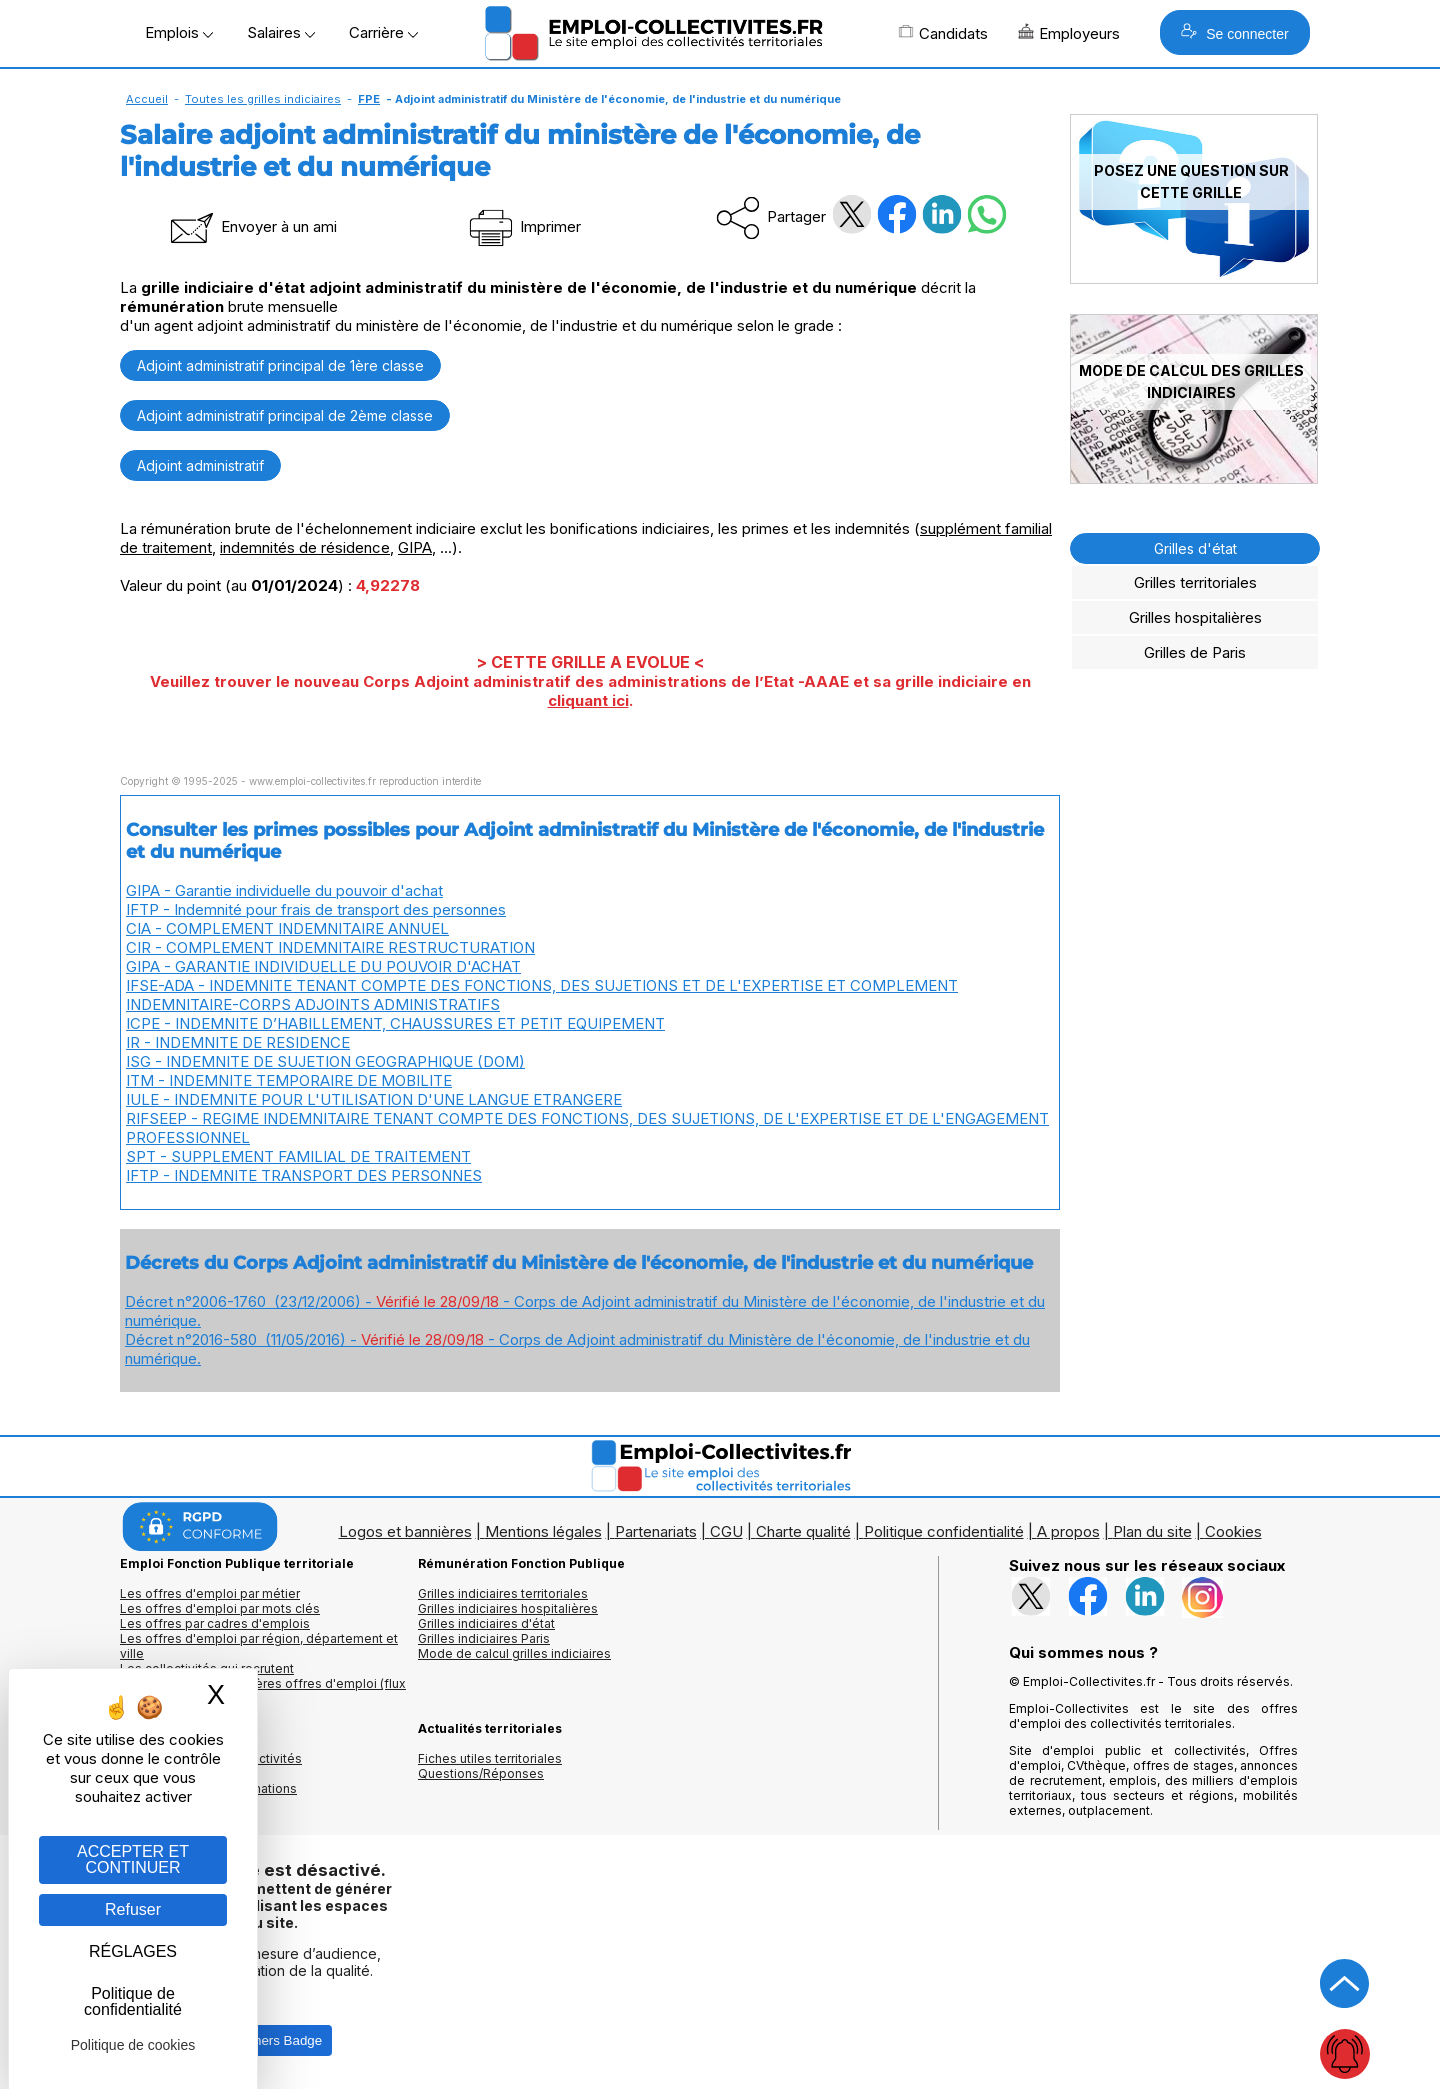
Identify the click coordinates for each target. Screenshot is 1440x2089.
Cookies (1233, 1531)
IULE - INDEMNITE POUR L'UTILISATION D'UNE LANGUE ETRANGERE (374, 1099)
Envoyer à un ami (252, 226)
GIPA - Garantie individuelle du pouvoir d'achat (284, 890)
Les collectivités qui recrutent (207, 1668)
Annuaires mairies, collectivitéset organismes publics (211, 1766)
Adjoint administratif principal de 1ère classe (280, 365)
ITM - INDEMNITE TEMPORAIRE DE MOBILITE (289, 1080)
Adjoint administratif (200, 465)
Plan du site (1152, 1531)
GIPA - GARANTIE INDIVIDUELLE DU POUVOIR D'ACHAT (323, 966)
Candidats (943, 33)
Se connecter (1234, 32)
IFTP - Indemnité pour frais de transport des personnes (316, 909)
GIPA (415, 547)
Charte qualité (803, 1531)
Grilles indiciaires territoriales (503, 1593)
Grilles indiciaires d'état (486, 1623)
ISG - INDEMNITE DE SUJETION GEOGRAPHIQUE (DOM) (325, 1061)
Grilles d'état (1195, 548)
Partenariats (656, 1531)
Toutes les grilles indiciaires (263, 99)
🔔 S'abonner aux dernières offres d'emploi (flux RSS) (263, 1691)
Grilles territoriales (1195, 582)
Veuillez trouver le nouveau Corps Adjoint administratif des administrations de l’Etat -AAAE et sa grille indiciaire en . (590, 691)
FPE (369, 99)
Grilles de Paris (1195, 652)
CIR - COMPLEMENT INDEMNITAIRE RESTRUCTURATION (330, 947)
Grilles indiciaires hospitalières (508, 1608)
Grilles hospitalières (1195, 617)
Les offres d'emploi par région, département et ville (259, 1646)
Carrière (383, 32)
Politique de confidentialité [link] (133, 2001)
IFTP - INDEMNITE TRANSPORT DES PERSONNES (304, 1175)
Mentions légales (543, 1531)
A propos (1068, 1531)
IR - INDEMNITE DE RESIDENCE (238, 1042)
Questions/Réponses (481, 1773)
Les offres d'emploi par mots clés (220, 1608)
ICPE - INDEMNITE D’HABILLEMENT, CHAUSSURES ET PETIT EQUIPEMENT (395, 1023)
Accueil (147, 99)
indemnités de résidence (305, 547)
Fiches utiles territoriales (490, 1758)
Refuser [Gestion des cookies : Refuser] (133, 1909)
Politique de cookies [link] (133, 2045)
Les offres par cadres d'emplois (215, 1623)
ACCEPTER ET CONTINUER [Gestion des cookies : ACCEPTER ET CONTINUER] (133, 1859)
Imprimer (523, 226)
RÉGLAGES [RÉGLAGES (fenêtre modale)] (133, 1951)
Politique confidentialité (944, 1531)
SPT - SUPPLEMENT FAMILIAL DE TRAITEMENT (298, 1156)
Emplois (179, 32)
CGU (726, 1531)
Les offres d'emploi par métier (210, 1593)
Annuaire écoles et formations (208, 1788)
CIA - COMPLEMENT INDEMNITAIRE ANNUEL (287, 928)
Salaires (281, 32)
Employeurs (1069, 33)
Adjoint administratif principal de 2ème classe (285, 415)
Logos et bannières (405, 1531)
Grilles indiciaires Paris (484, 1638)
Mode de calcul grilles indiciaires (514, 1653)
